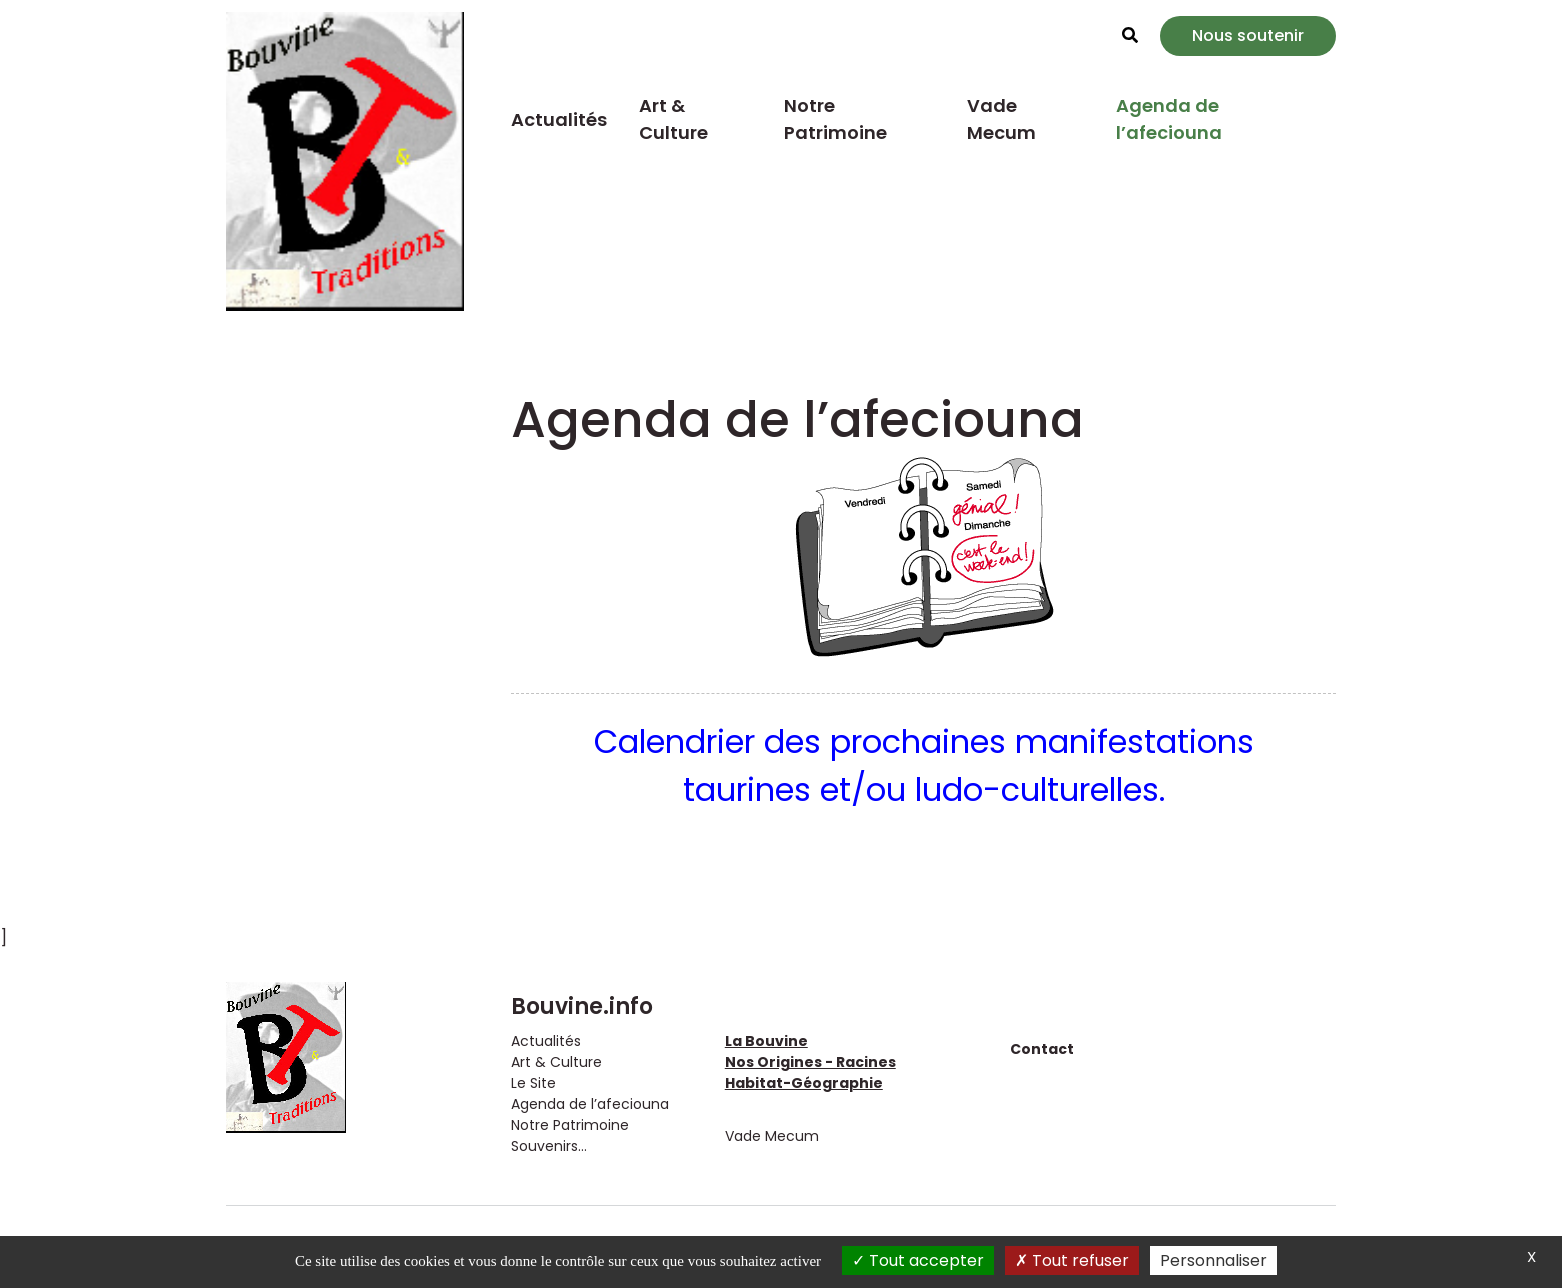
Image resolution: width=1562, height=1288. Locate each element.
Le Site (533, 1083)
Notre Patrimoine (835, 119)
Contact (1042, 1049)
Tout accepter (918, 1260)
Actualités (559, 119)
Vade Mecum (1001, 119)
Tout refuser (1072, 1260)
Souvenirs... (549, 1146)
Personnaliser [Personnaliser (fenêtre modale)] (1213, 1260)
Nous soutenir (1248, 35)
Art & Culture (673, 119)
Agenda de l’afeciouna (1169, 119)
